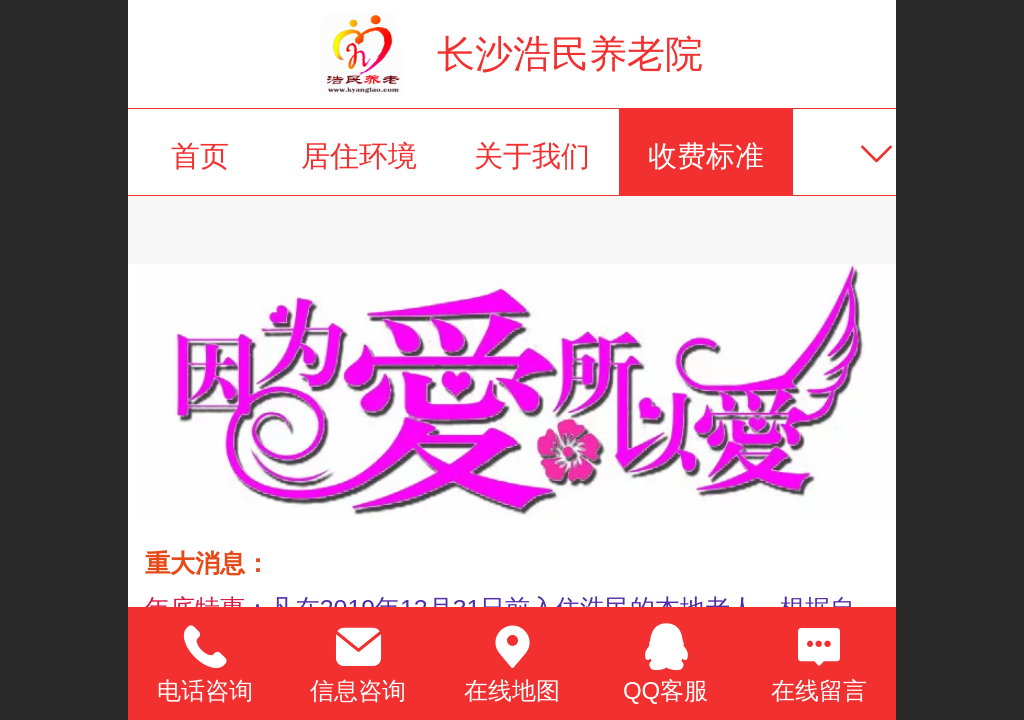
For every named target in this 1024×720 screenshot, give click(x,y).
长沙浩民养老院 (570, 53)
